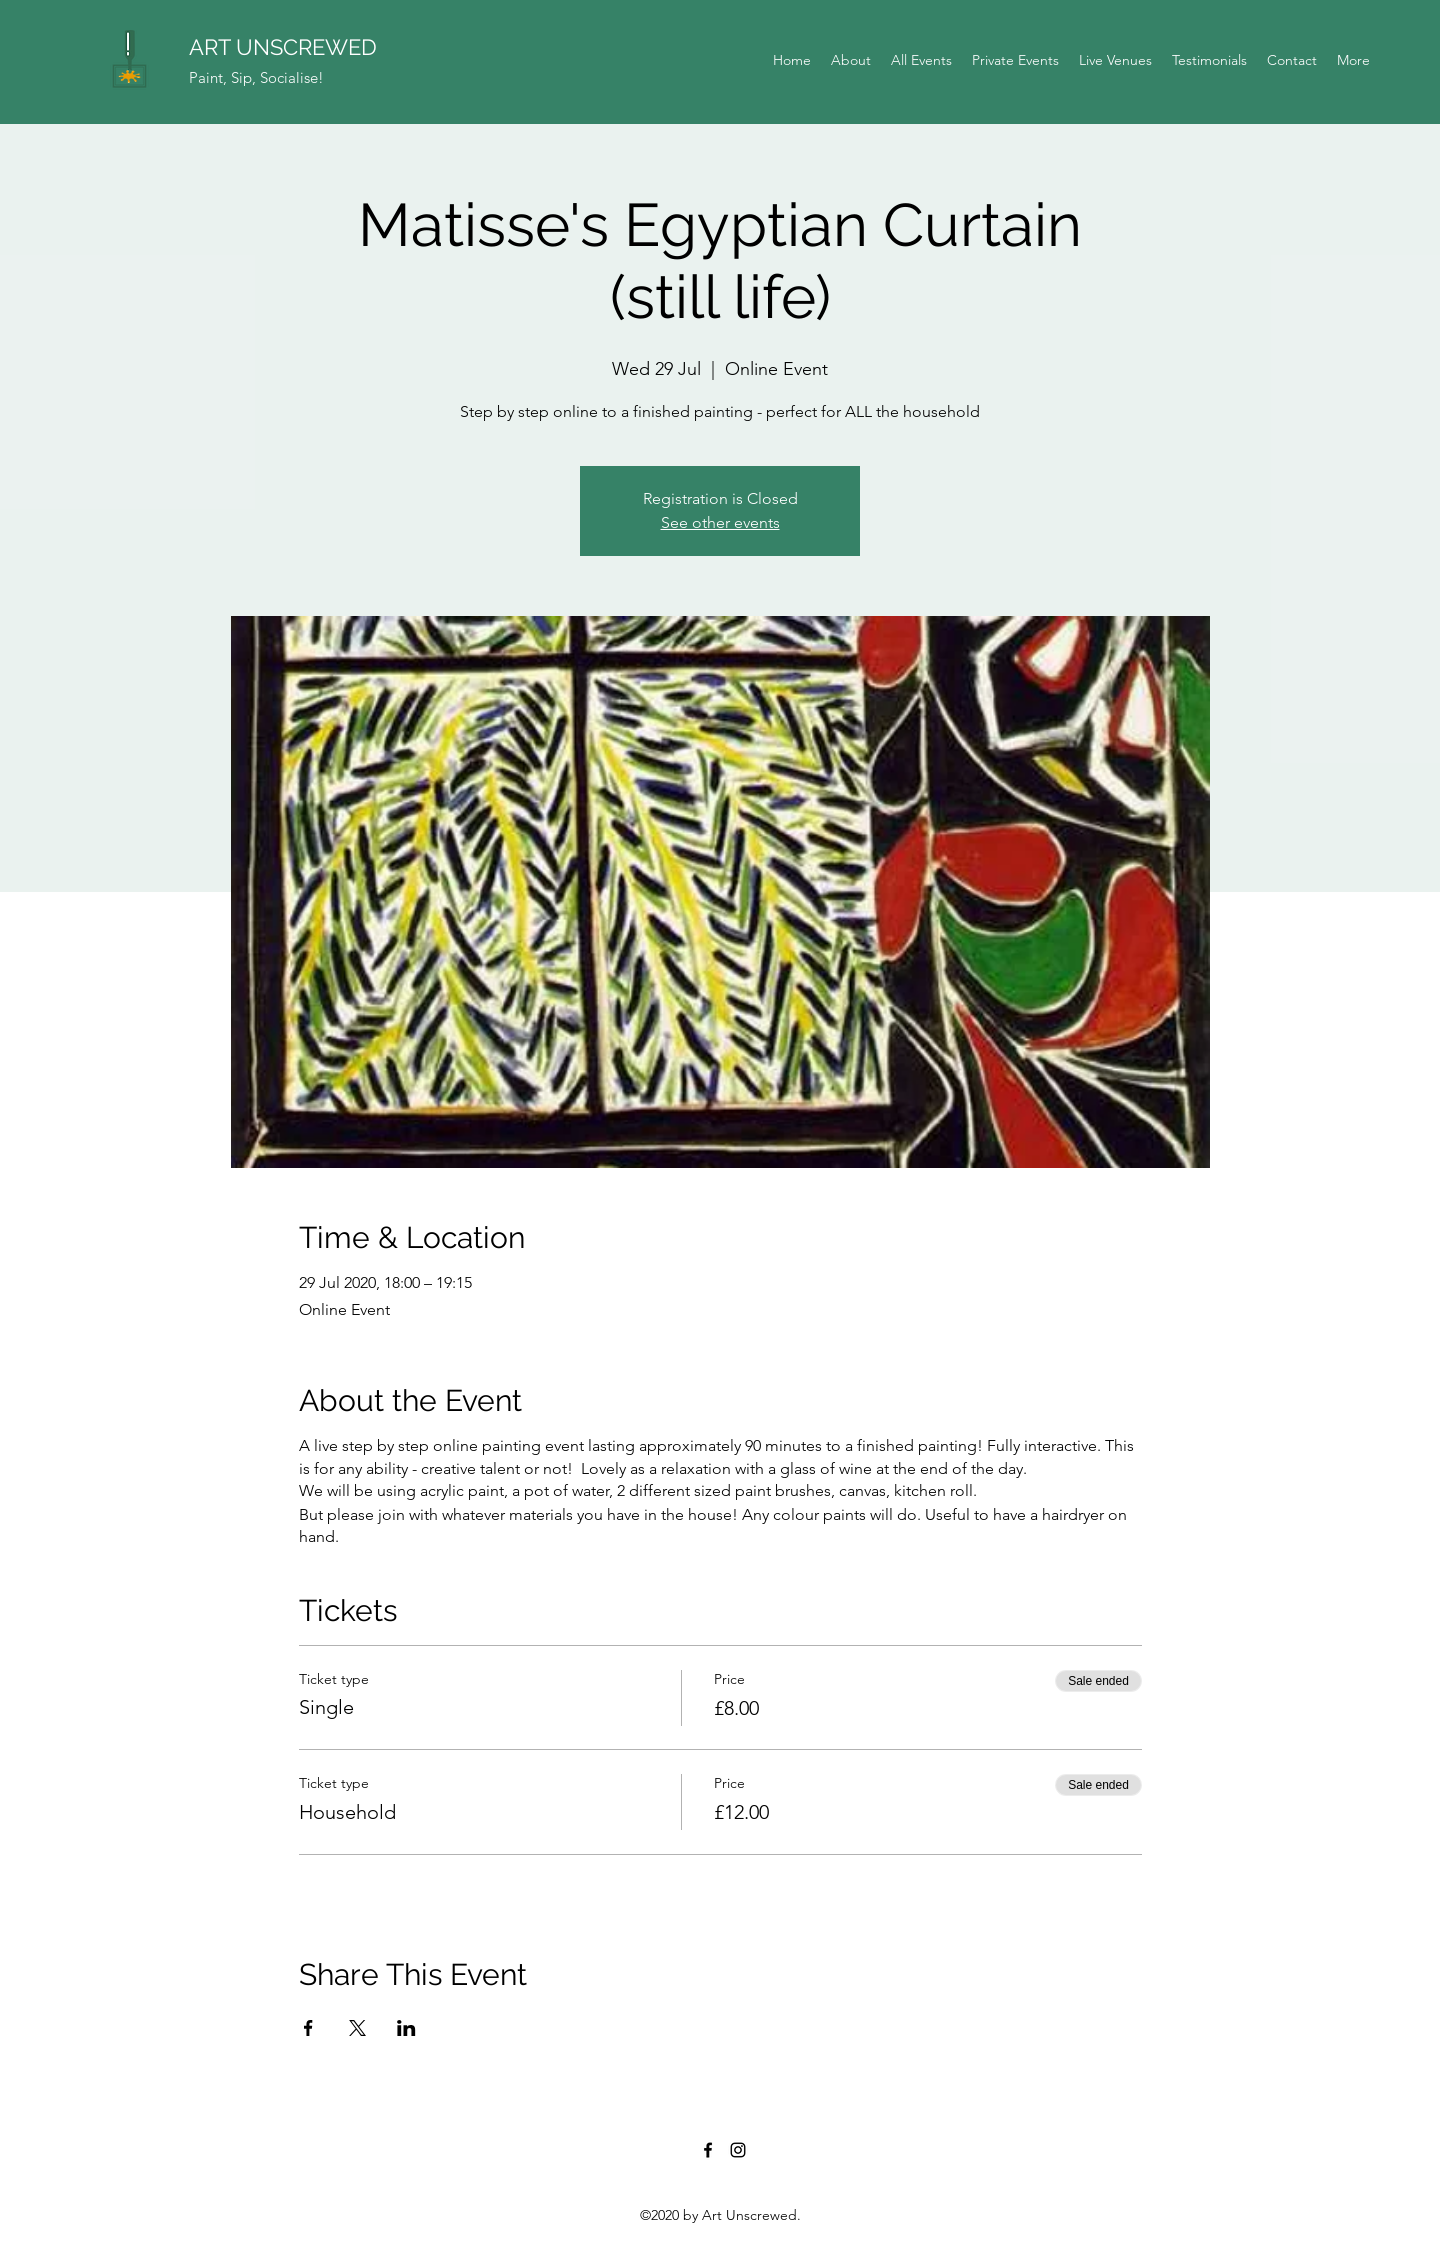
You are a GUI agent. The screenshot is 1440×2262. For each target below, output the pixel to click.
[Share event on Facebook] (308, 2028)
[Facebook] (708, 2150)
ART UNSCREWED (283, 47)
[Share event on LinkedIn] (406, 2028)
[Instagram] (738, 2150)
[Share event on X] (357, 2028)
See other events (720, 522)
